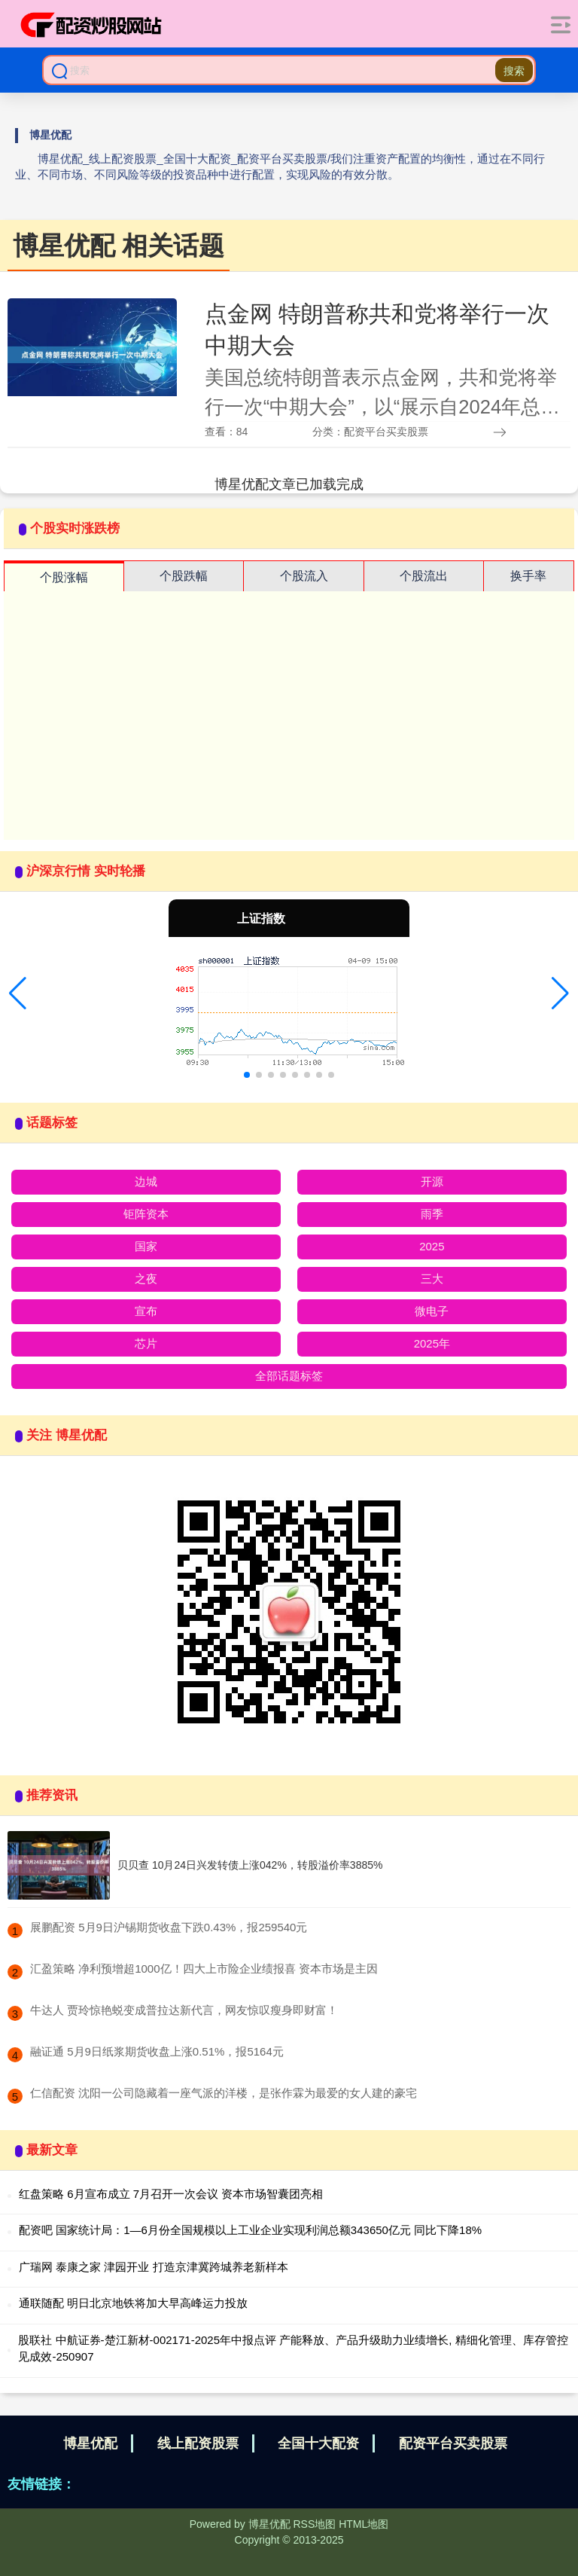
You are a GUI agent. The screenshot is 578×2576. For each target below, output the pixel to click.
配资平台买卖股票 (453, 2443)
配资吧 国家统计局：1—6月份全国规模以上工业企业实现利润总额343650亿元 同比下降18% (250, 2229)
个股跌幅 (184, 575)
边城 (146, 1181)
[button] (18, 993)
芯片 (146, 1343)
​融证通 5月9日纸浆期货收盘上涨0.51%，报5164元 (157, 2051)
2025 (431, 1246)
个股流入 (304, 575)
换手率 (528, 575)
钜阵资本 (146, 1213)
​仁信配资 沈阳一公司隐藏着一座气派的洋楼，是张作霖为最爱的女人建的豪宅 (223, 2092)
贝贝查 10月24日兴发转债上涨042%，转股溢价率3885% (249, 1865)
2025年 (432, 1343)
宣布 (146, 1311)
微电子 (432, 1311)
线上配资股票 (198, 2443)
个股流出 (424, 575)
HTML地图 (363, 2524)
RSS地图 (314, 2524)
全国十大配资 (318, 2443)
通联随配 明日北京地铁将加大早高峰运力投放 (133, 2303)
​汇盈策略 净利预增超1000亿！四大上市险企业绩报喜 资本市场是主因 (204, 1968)
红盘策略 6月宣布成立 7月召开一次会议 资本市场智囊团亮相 (171, 2193)
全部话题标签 (289, 1375)
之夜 (146, 1278)
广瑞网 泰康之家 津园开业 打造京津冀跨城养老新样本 (153, 2266)
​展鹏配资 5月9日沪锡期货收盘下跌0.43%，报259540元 (168, 1927)
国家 (146, 1246)
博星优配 (90, 2443)
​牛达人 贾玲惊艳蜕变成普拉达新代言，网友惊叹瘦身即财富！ (184, 2010)
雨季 (432, 1213)
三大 (432, 1278)
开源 (432, 1181)
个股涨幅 (64, 577)
